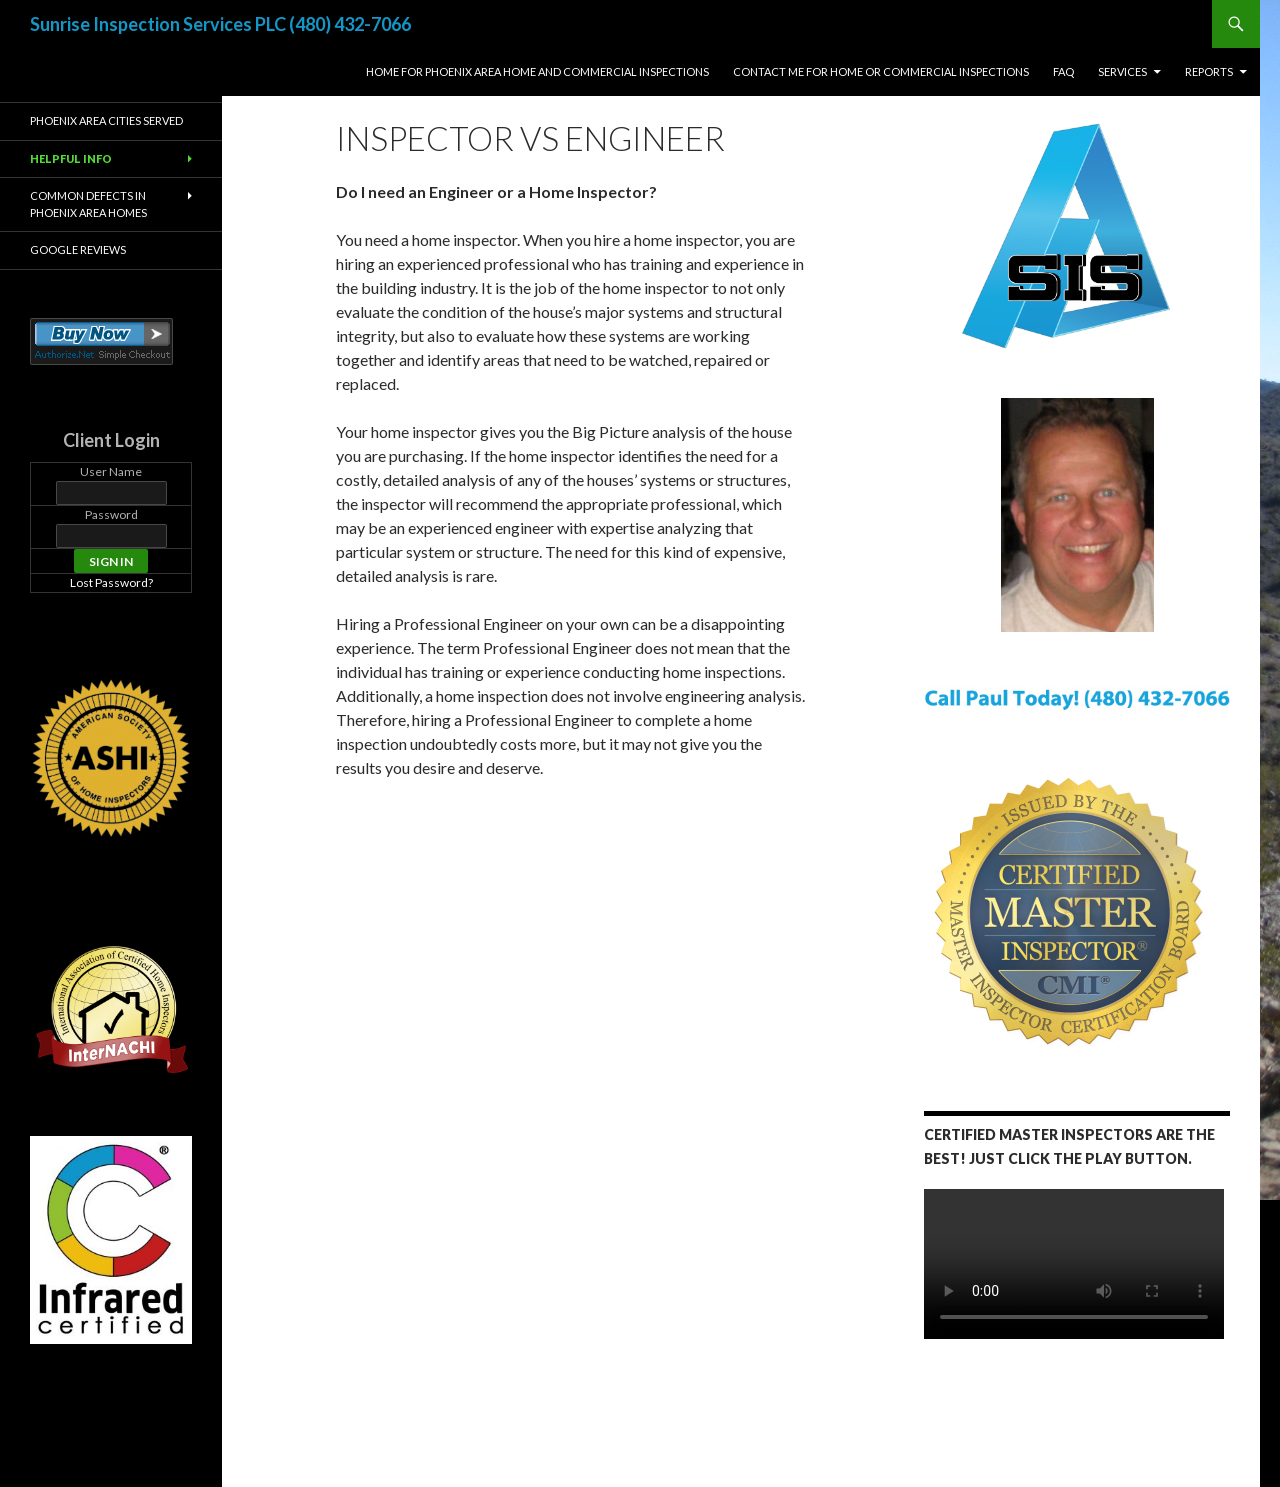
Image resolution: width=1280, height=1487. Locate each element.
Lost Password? (111, 582)
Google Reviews (78, 249)
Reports (1209, 71)
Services (1122, 71)
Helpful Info (71, 158)
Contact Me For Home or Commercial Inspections (881, 71)
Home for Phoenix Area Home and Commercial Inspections (537, 71)
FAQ (1063, 71)
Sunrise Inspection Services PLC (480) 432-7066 (220, 24)
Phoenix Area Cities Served (106, 120)
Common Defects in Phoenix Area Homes (88, 204)
